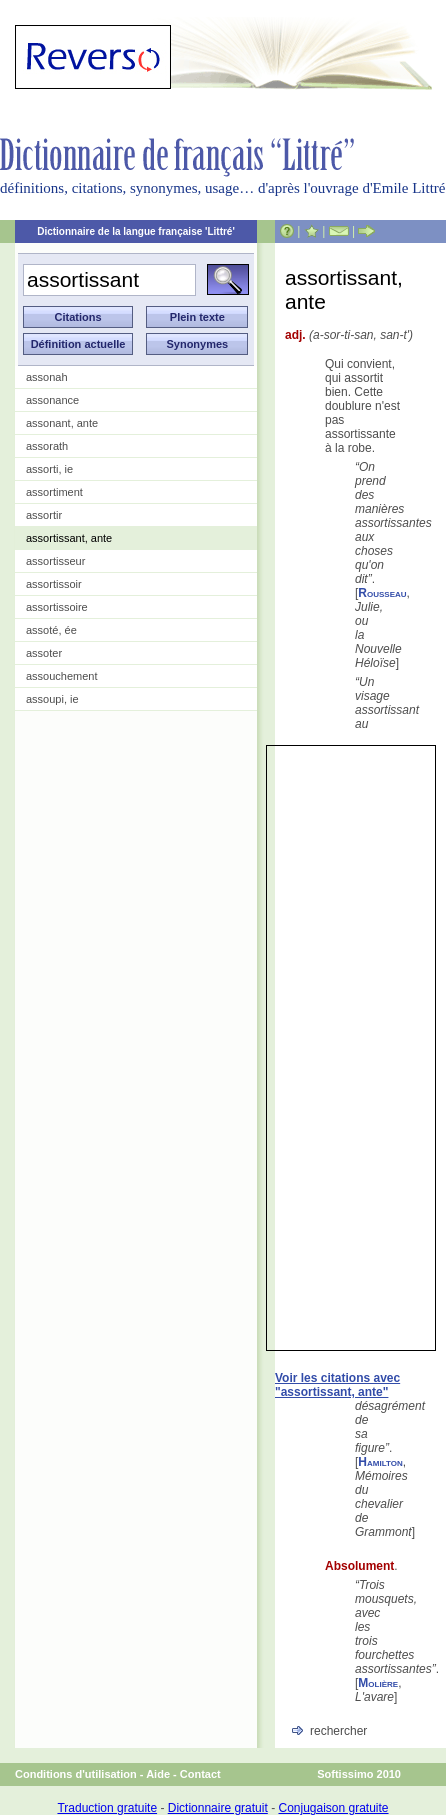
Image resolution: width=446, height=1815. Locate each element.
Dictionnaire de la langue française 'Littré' (136, 231)
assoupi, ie (52, 699)
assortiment (54, 492)
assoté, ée (51, 630)
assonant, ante (62, 423)
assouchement (62, 676)
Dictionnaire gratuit (218, 1808)
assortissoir (54, 584)
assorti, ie (49, 469)
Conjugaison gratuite (333, 1808)
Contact (200, 1774)
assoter (44, 653)
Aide (158, 1774)
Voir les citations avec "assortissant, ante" (337, 1385)
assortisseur (55, 561)
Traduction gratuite (107, 1808)
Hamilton (380, 1462)
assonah (47, 377)
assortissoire (57, 607)
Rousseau (382, 593)
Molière (378, 1683)
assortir (44, 515)
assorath (47, 446)
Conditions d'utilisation (76, 1774)
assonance (52, 400)
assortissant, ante (69, 538)
